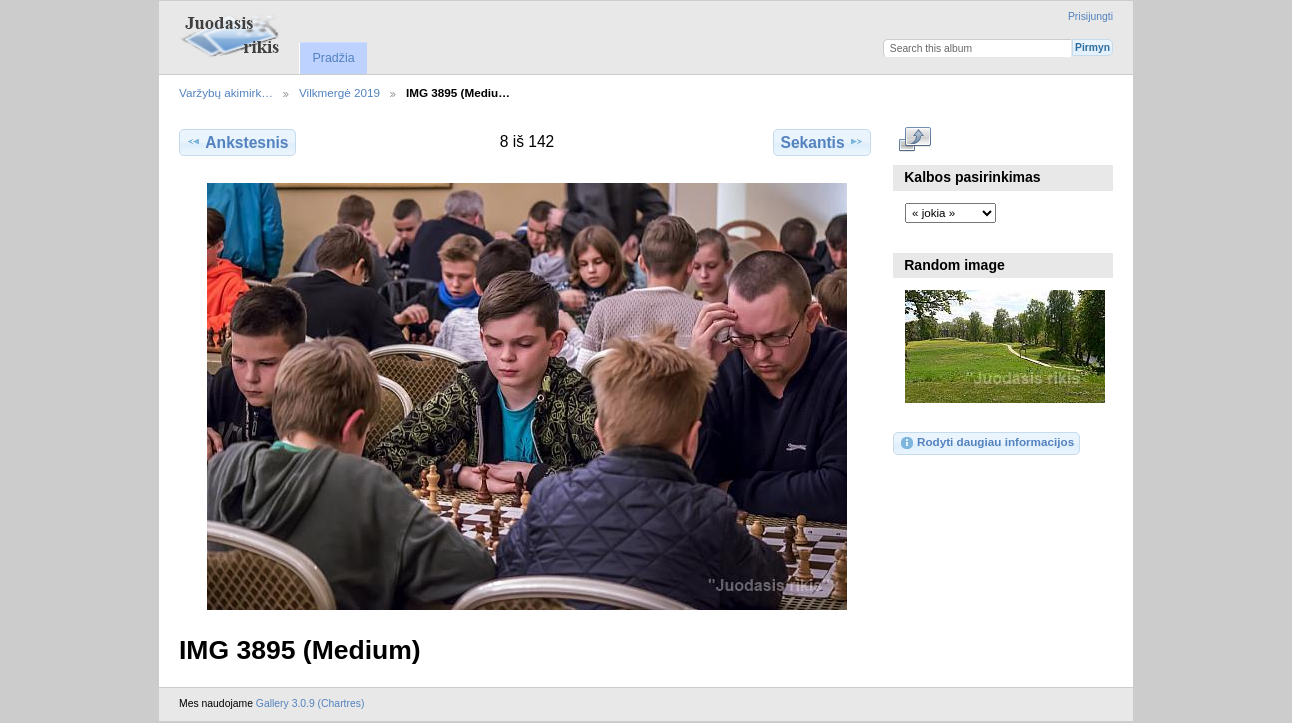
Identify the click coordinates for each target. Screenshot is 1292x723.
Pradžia (333, 58)
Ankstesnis (237, 142)
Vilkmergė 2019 (339, 92)
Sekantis (821, 142)
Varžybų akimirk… (226, 92)
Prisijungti (1090, 16)
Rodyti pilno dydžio (915, 140)
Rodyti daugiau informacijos (986, 443)
